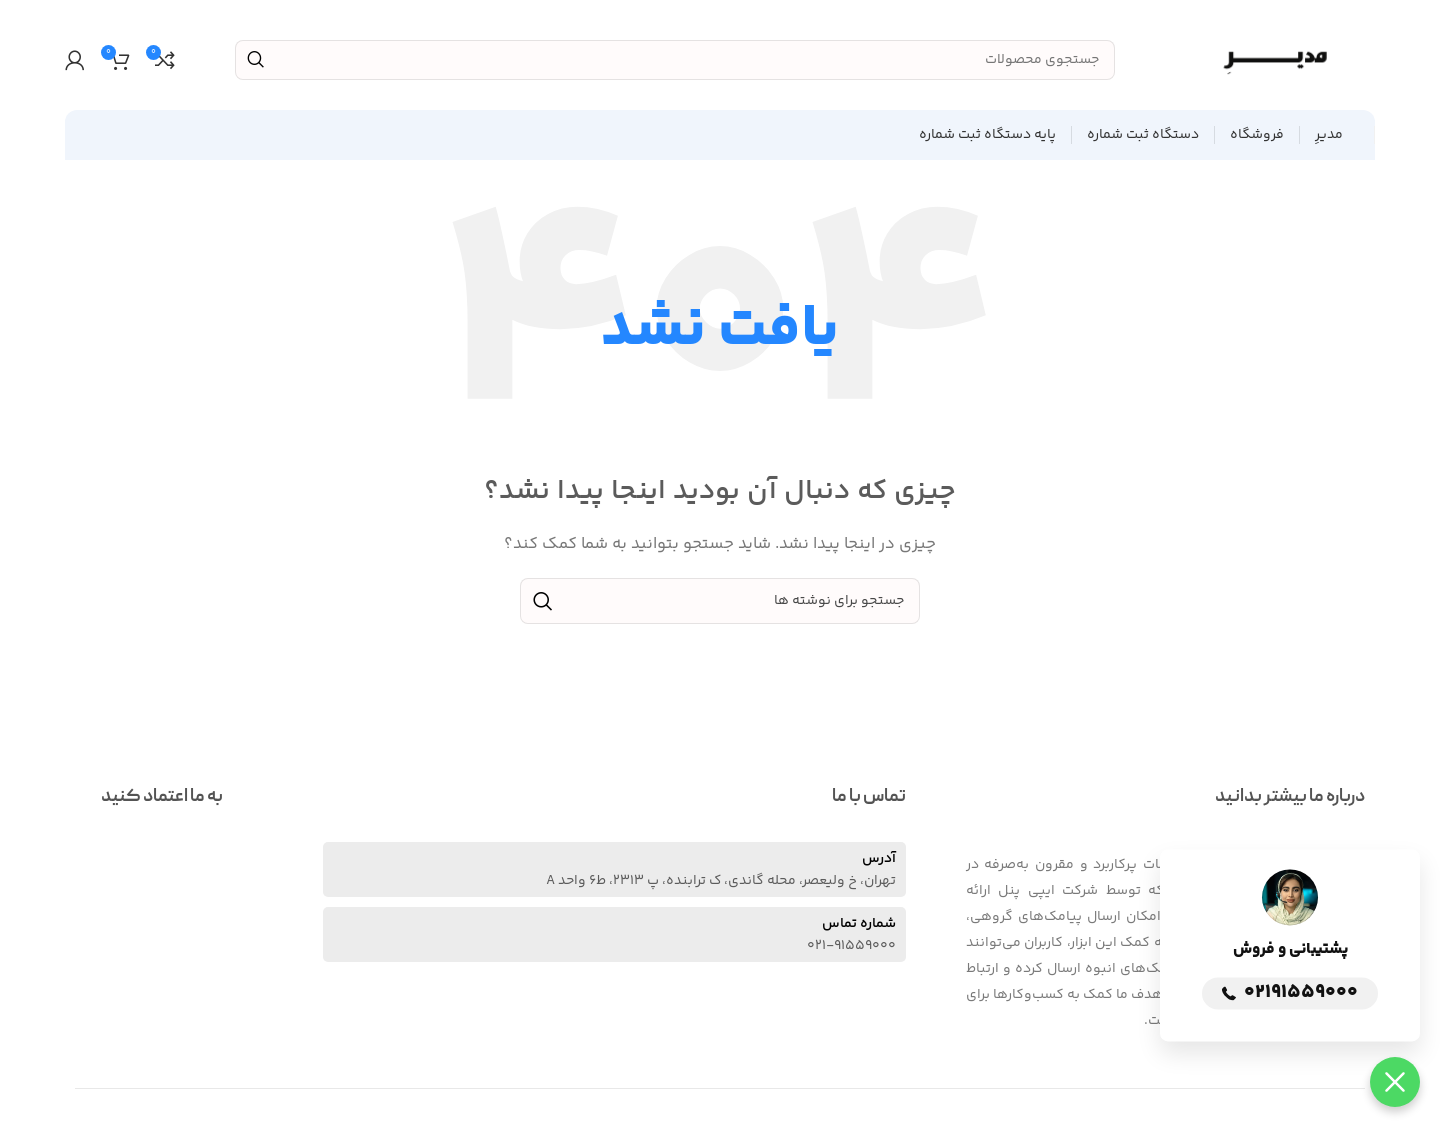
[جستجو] (675, 60)
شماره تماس (859, 924)
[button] (1395, 1082)
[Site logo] (1275, 59)
